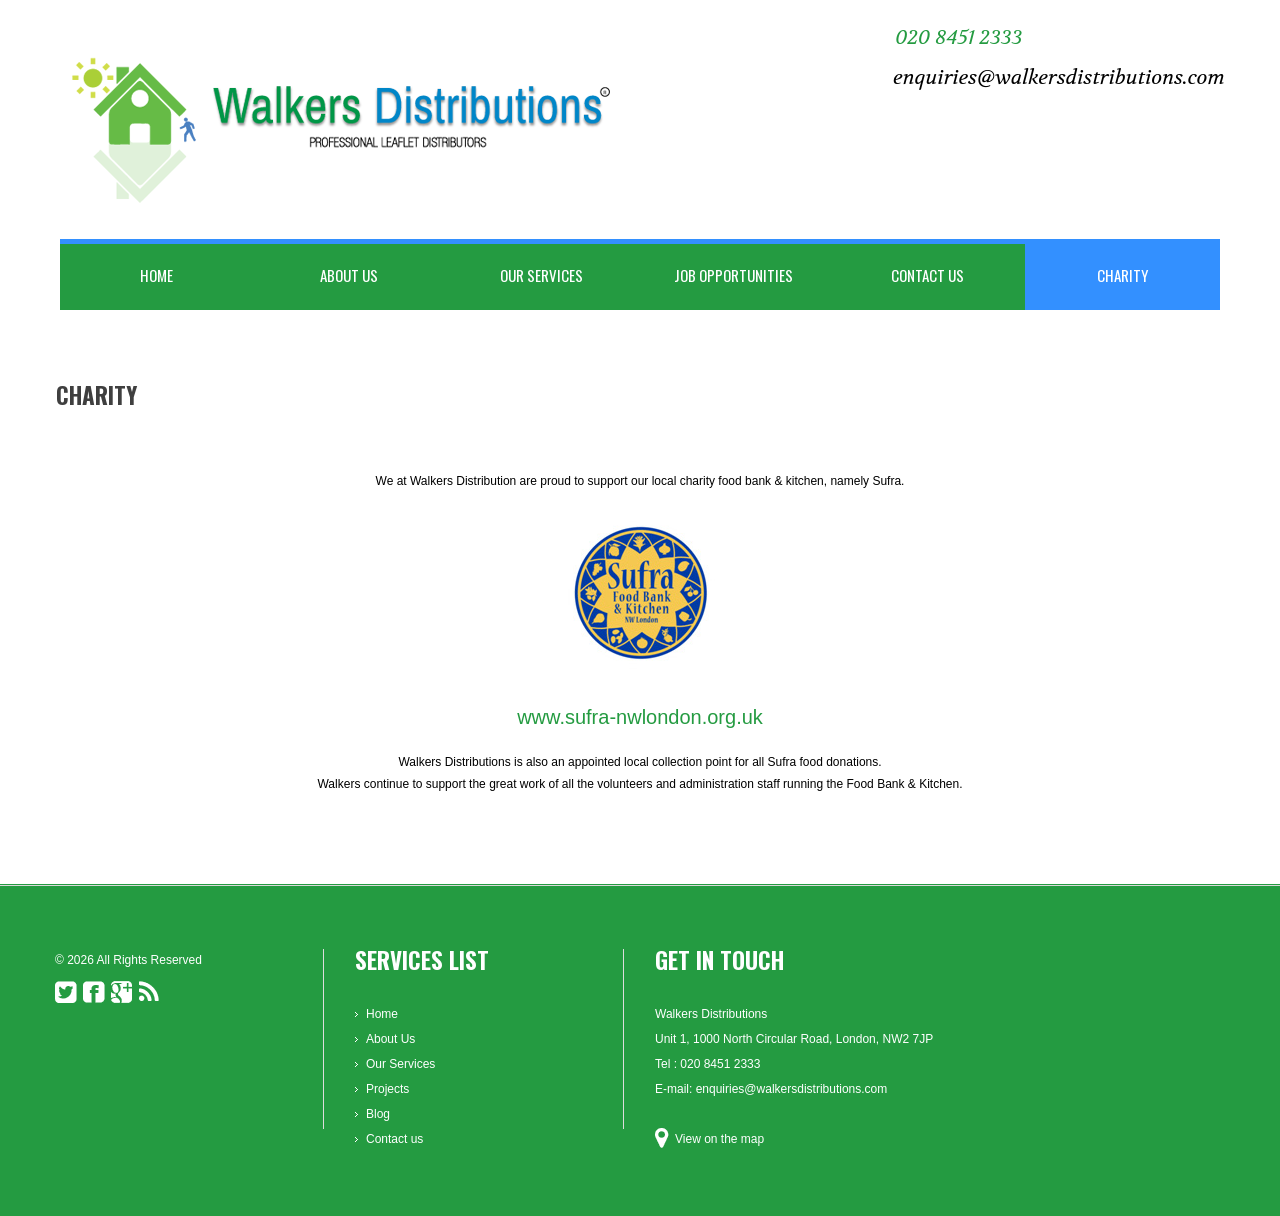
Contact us (927, 275)
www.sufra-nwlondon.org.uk (640, 717)
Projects (387, 1089)
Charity (1122, 275)
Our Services (541, 275)
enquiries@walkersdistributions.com (1059, 77)
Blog (378, 1114)
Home (156, 275)
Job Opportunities (733, 275)
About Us (349, 275)
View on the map (719, 1139)
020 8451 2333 (958, 37)
